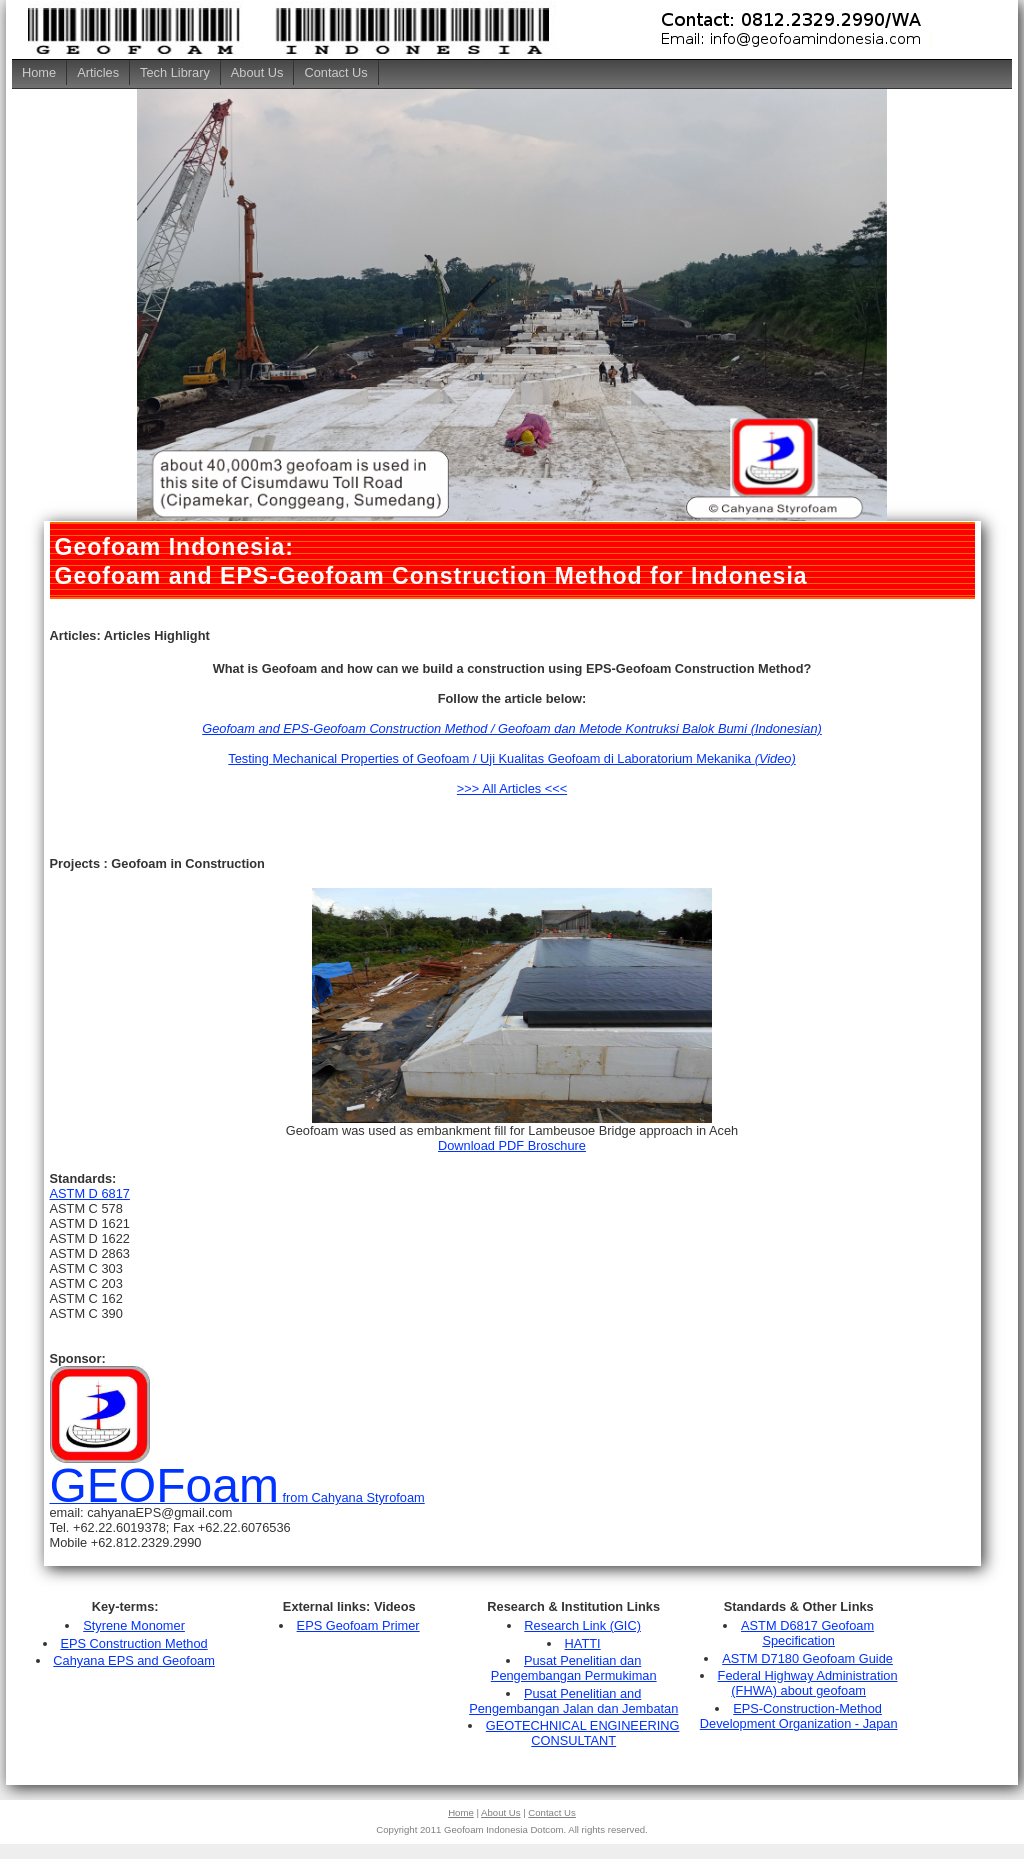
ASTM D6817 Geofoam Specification (807, 1633)
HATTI (583, 1643)
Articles (98, 72)
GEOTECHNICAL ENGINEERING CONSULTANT (583, 1733)
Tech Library (175, 72)
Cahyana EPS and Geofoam (134, 1660)
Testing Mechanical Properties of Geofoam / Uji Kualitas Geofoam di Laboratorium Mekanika (511, 758)
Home (39, 72)
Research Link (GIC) (582, 1625)
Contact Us (335, 72)
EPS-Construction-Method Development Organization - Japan (799, 1716)
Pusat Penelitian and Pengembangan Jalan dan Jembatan (573, 1701)
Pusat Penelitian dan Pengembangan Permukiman (574, 1668)
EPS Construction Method (133, 1643)
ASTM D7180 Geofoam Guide (807, 1658)
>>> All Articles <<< (512, 788)
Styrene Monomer (134, 1625)
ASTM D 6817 (90, 1193)
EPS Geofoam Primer (358, 1625)
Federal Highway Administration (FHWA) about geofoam (808, 1683)
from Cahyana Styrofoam (237, 1497)
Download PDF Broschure (512, 1145)
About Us (257, 72)
